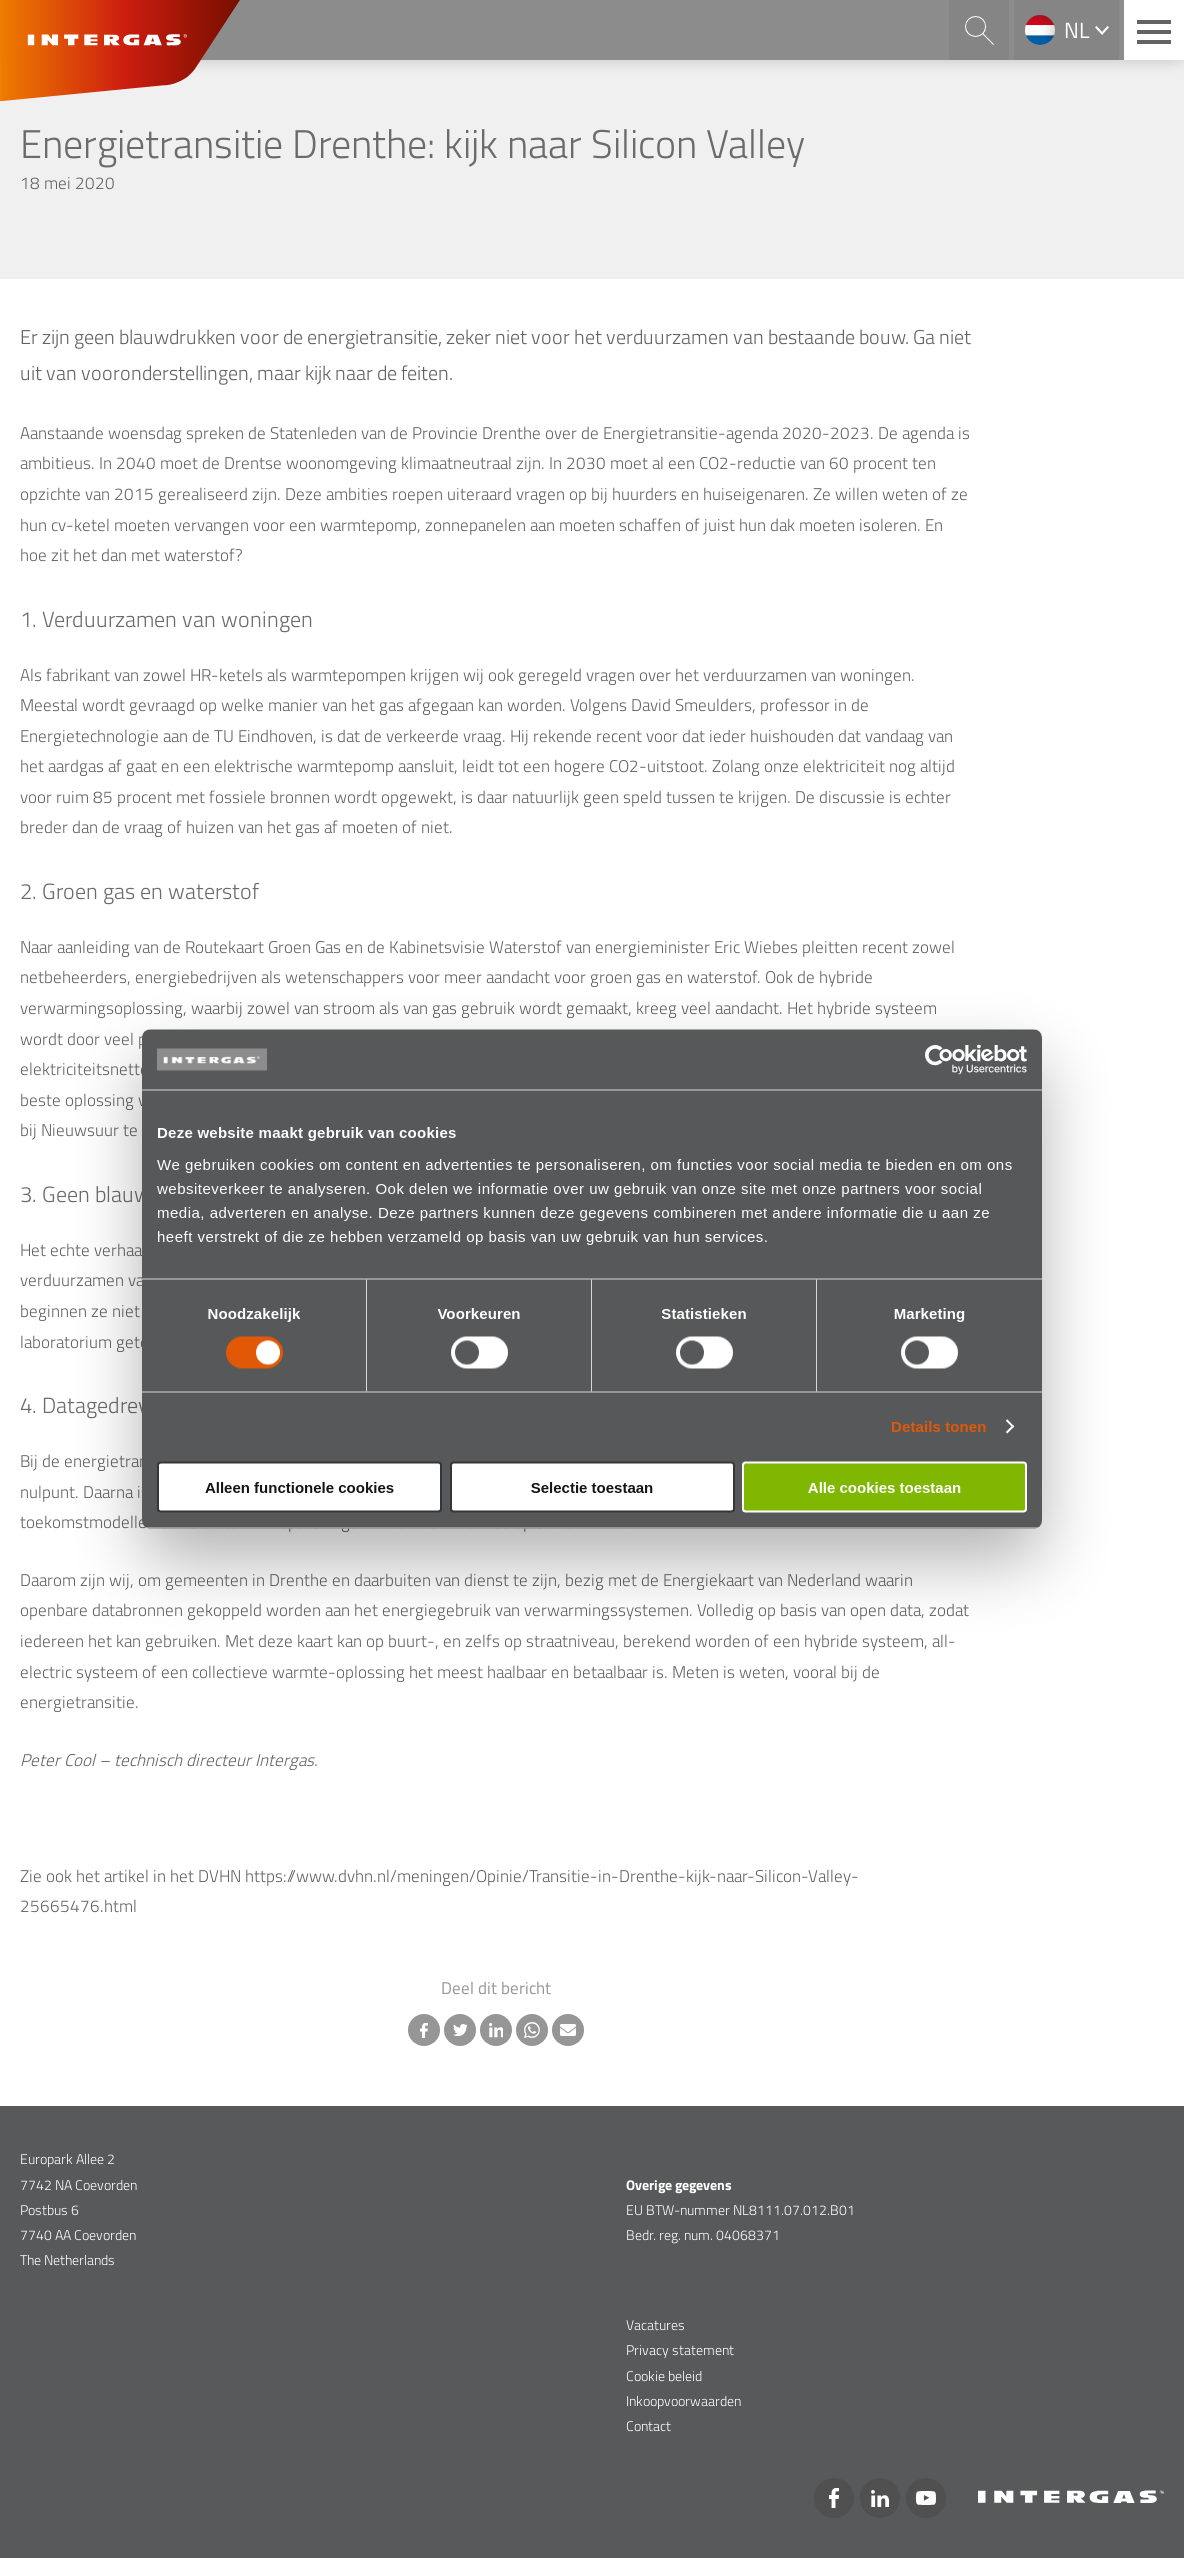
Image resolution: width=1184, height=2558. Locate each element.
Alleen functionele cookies (299, 1486)
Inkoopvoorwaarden (683, 2400)
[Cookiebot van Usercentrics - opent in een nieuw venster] (939, 1060)
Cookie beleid (664, 2375)
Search (979, 30)
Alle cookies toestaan (884, 1486)
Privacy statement (680, 2349)
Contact (648, 2425)
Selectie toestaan (592, 1486)
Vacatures (655, 2324)
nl (1077, 30)
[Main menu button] (1154, 30)
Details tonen (938, 1426)
